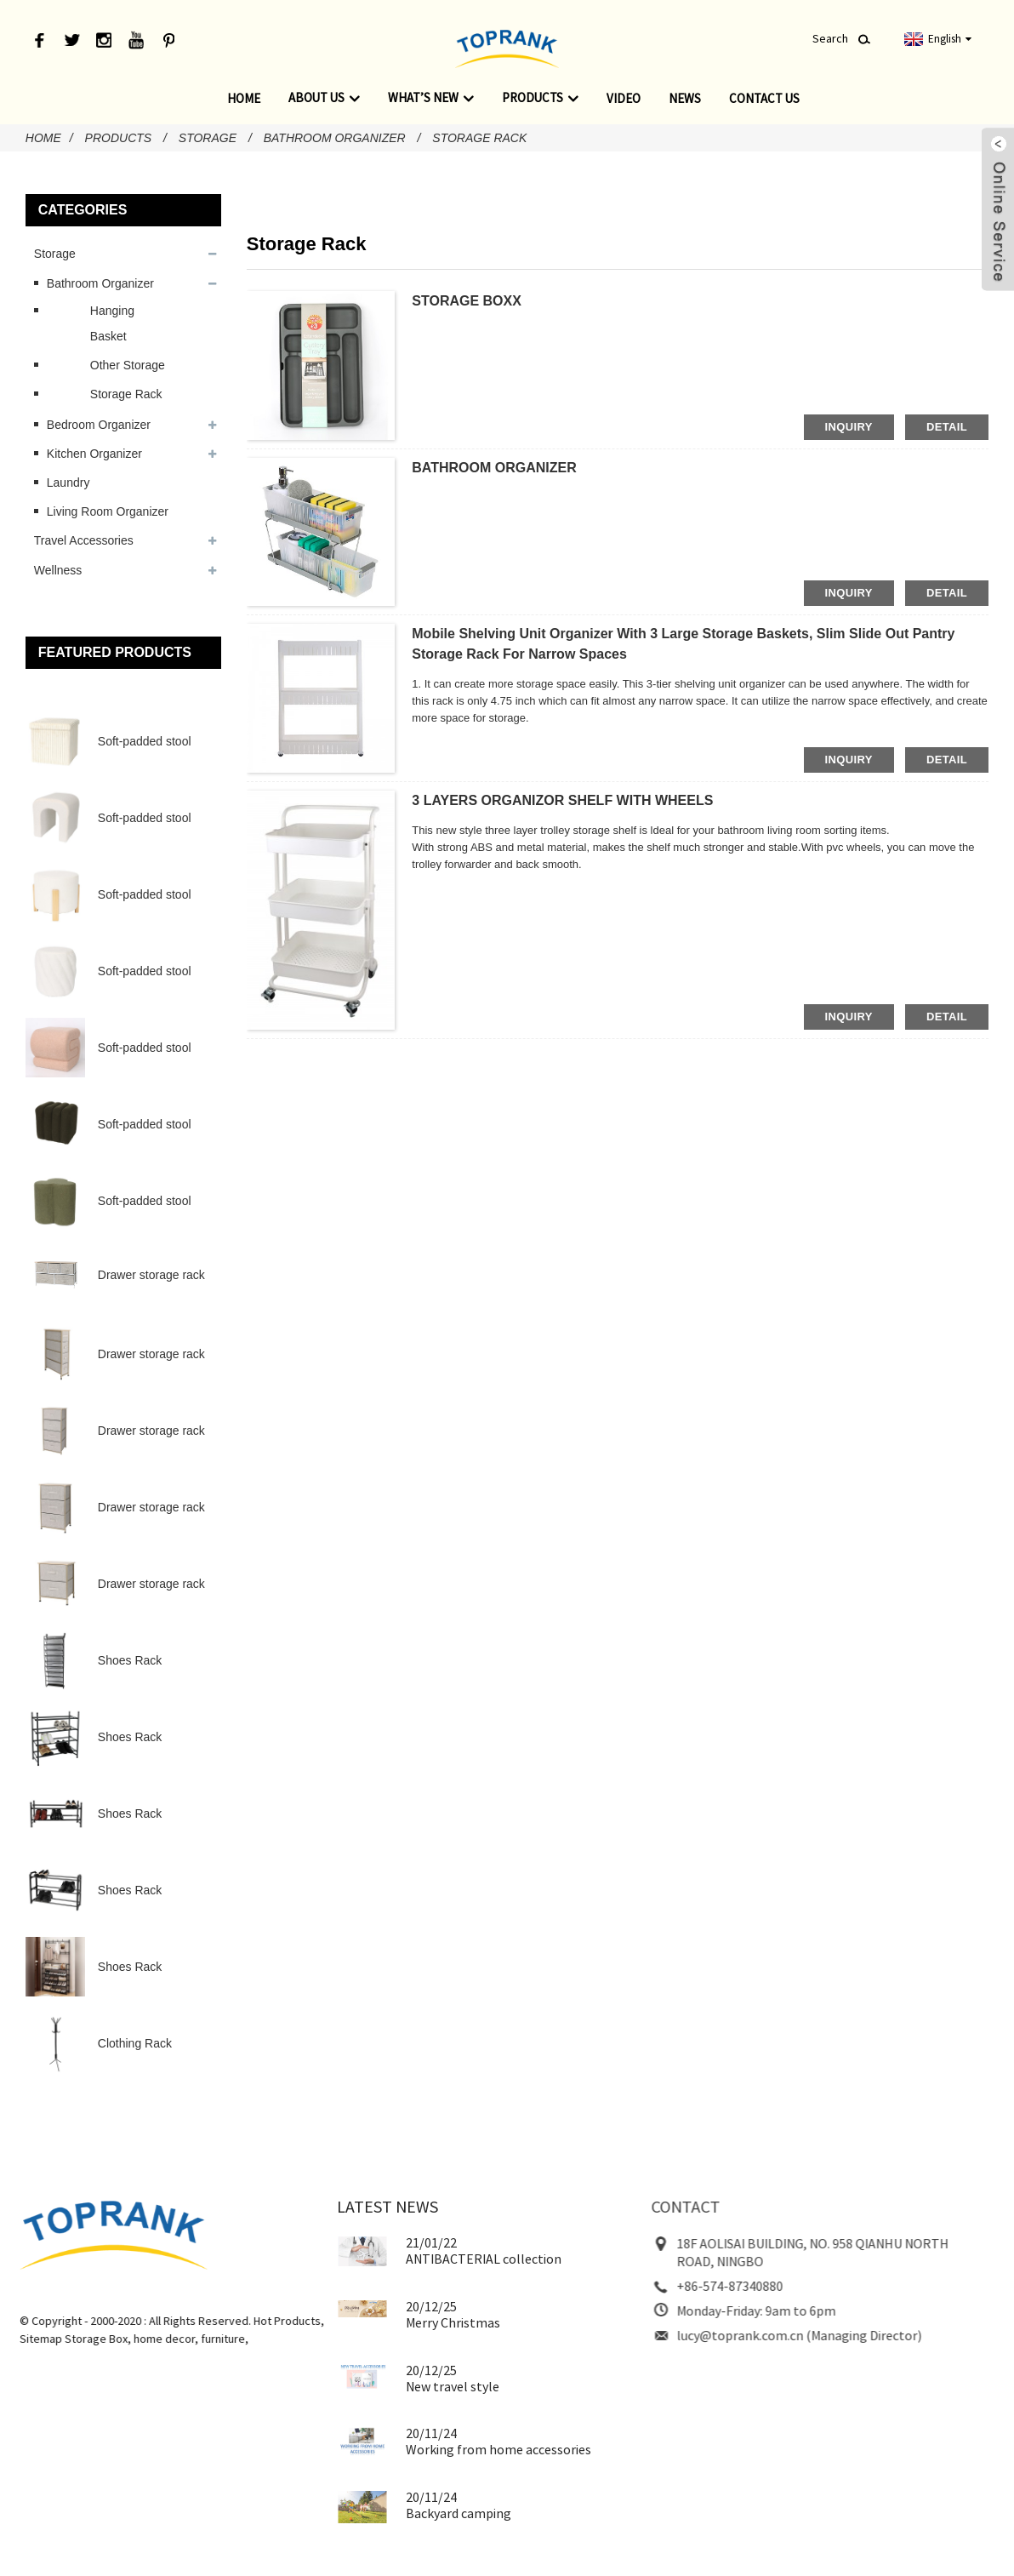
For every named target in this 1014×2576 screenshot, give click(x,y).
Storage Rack (479, 138)
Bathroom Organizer (335, 138)
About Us (324, 98)
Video (624, 98)
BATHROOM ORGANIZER (494, 467)
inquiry (849, 426)
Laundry (68, 482)
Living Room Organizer (107, 511)
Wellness (58, 570)
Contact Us (764, 98)
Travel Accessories (84, 540)
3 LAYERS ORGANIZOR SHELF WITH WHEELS (562, 800)
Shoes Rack (130, 1660)
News (685, 98)
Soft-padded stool (144, 741)
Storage (207, 138)
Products (540, 98)
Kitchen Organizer (94, 453)
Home (243, 98)
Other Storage (127, 365)
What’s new (431, 98)
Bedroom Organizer (99, 424)
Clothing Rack (135, 2043)
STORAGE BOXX (466, 301)
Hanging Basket (112, 323)
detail (946, 426)
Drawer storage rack (151, 1275)
